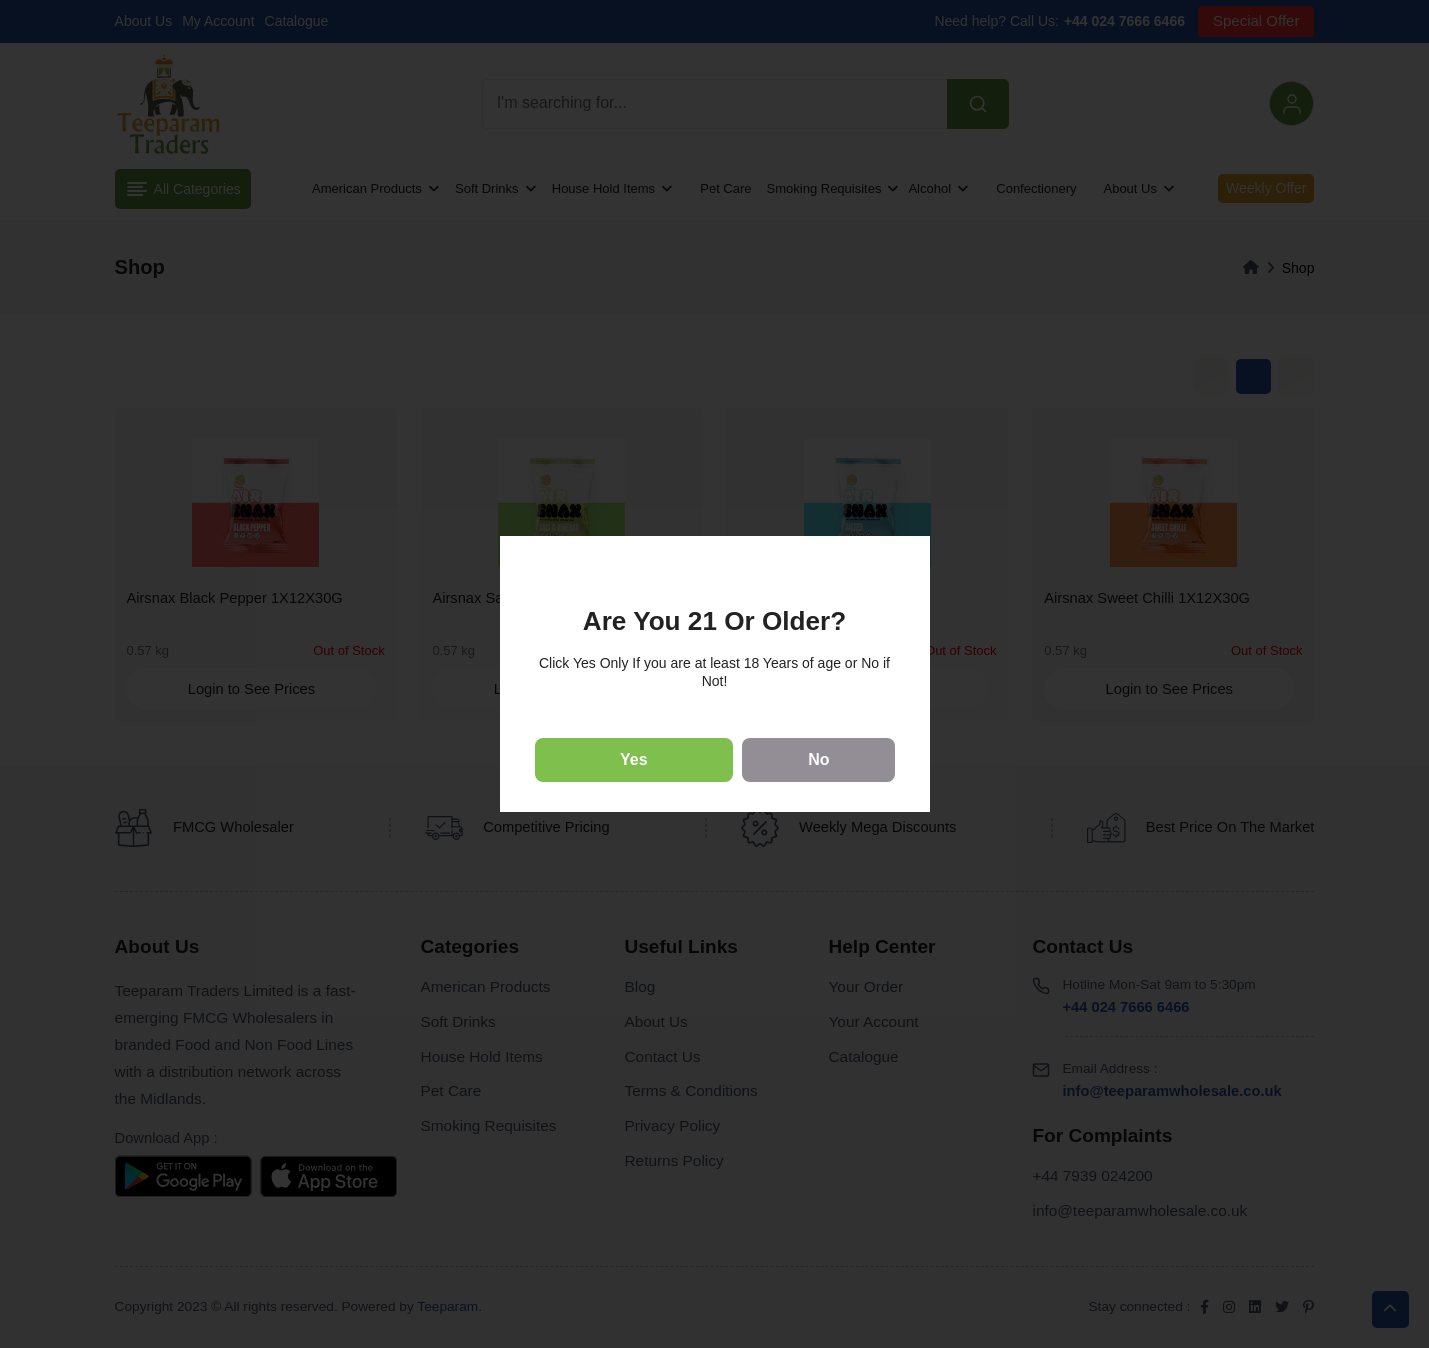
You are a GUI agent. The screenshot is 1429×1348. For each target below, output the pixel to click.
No (818, 759)
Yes (634, 759)
